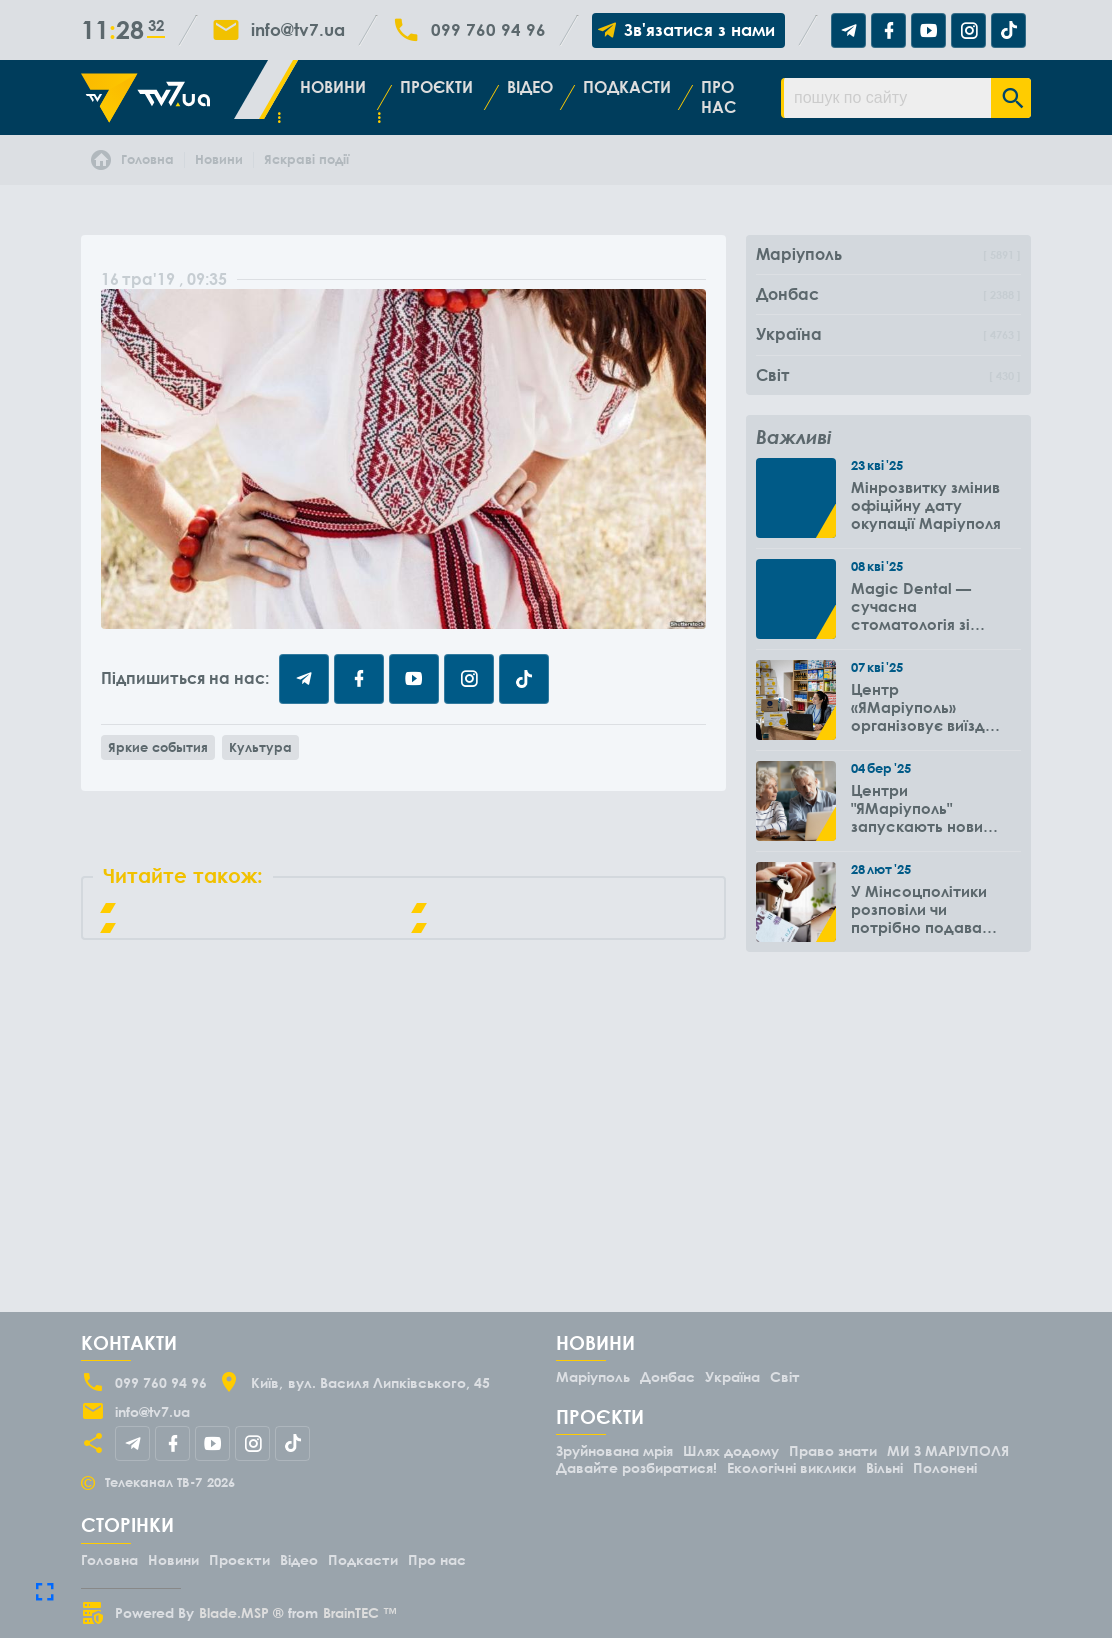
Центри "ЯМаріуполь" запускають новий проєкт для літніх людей (921, 808)
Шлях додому (731, 1450)
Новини (333, 87)
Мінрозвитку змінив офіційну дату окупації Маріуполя (926, 505)
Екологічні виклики (791, 1467)
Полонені (945, 1467)
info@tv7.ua (298, 30)
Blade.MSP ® (241, 1612)
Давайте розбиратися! (636, 1467)
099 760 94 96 (488, 30)
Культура (260, 747)
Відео (530, 87)
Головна (109, 1559)
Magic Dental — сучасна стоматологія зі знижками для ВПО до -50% (922, 606)
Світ (785, 1376)
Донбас (667, 1376)
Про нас (718, 96)
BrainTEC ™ (360, 1612)
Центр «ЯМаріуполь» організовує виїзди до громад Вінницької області (923, 707)
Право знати (833, 1450)
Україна (732, 1376)
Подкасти (627, 87)
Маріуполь (593, 1376)
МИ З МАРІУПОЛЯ (948, 1450)
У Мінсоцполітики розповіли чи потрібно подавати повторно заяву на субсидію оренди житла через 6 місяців (925, 909)
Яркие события (158, 747)
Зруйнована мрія (614, 1450)
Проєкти (436, 87)
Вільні (884, 1467)
